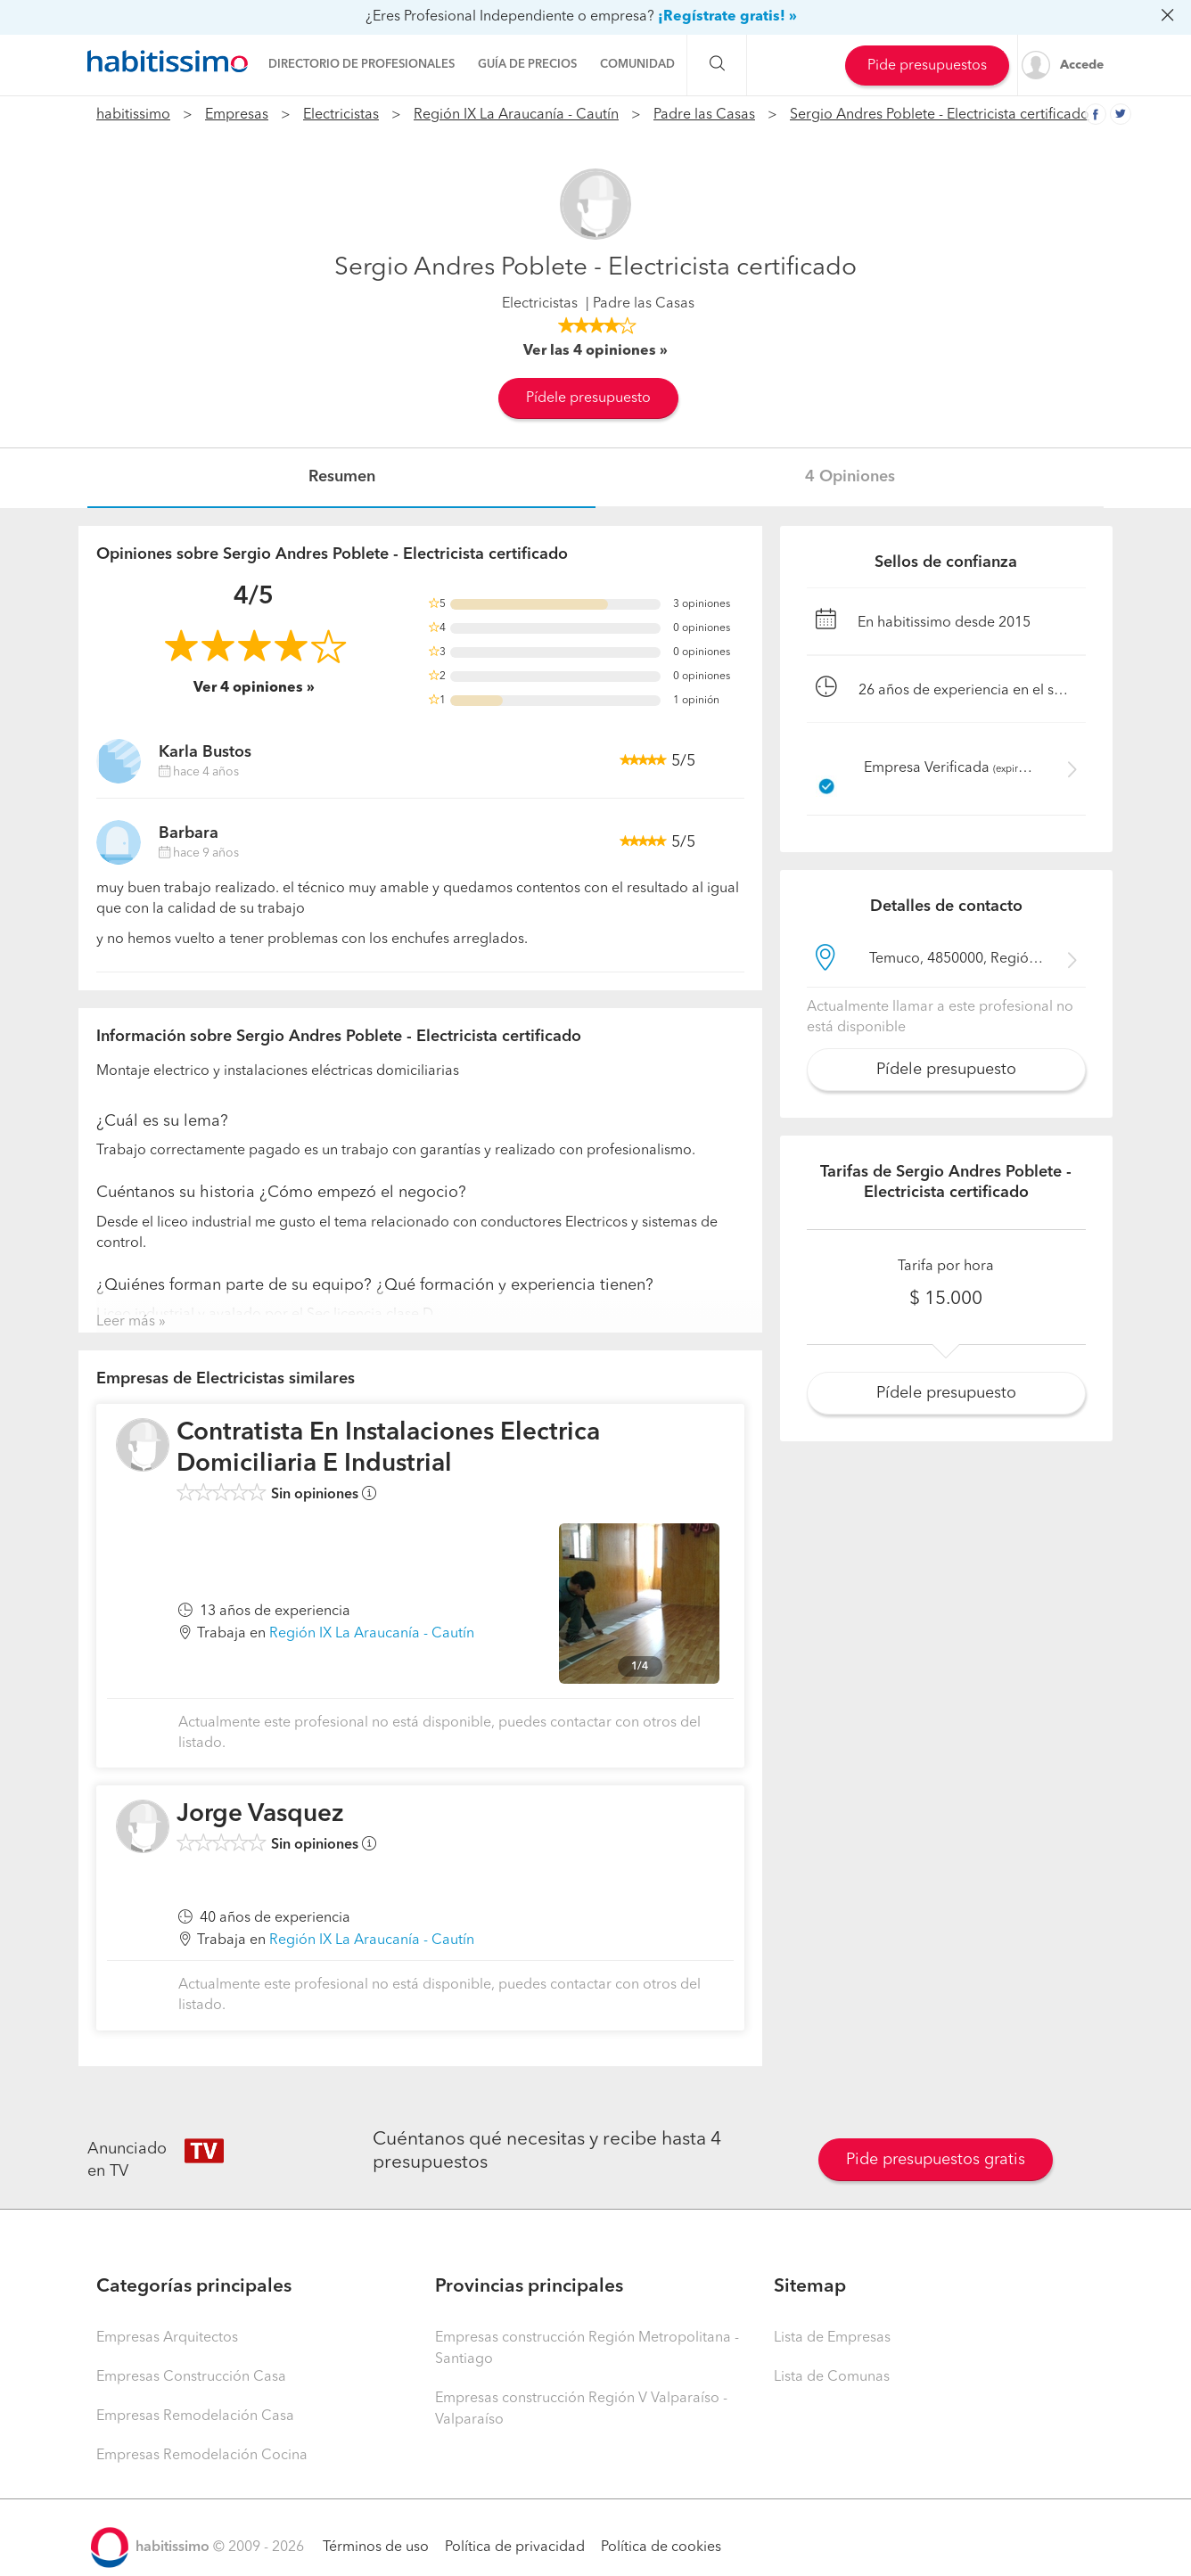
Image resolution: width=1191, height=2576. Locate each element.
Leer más (125, 1322)
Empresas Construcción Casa (191, 2377)
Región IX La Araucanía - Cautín (516, 115)
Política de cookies (661, 2547)
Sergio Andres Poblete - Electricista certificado (939, 115)
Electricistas (341, 115)
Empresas (236, 115)
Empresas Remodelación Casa (195, 2416)
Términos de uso (376, 2547)
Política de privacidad (515, 2547)
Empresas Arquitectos (167, 2338)
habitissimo (133, 115)
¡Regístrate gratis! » (727, 17)
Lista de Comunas (832, 2377)
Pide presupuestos (927, 66)
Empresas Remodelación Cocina (202, 2456)
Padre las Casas (704, 115)
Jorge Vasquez (260, 1814)
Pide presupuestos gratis (935, 2160)
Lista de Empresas (832, 2338)
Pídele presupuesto (588, 398)
